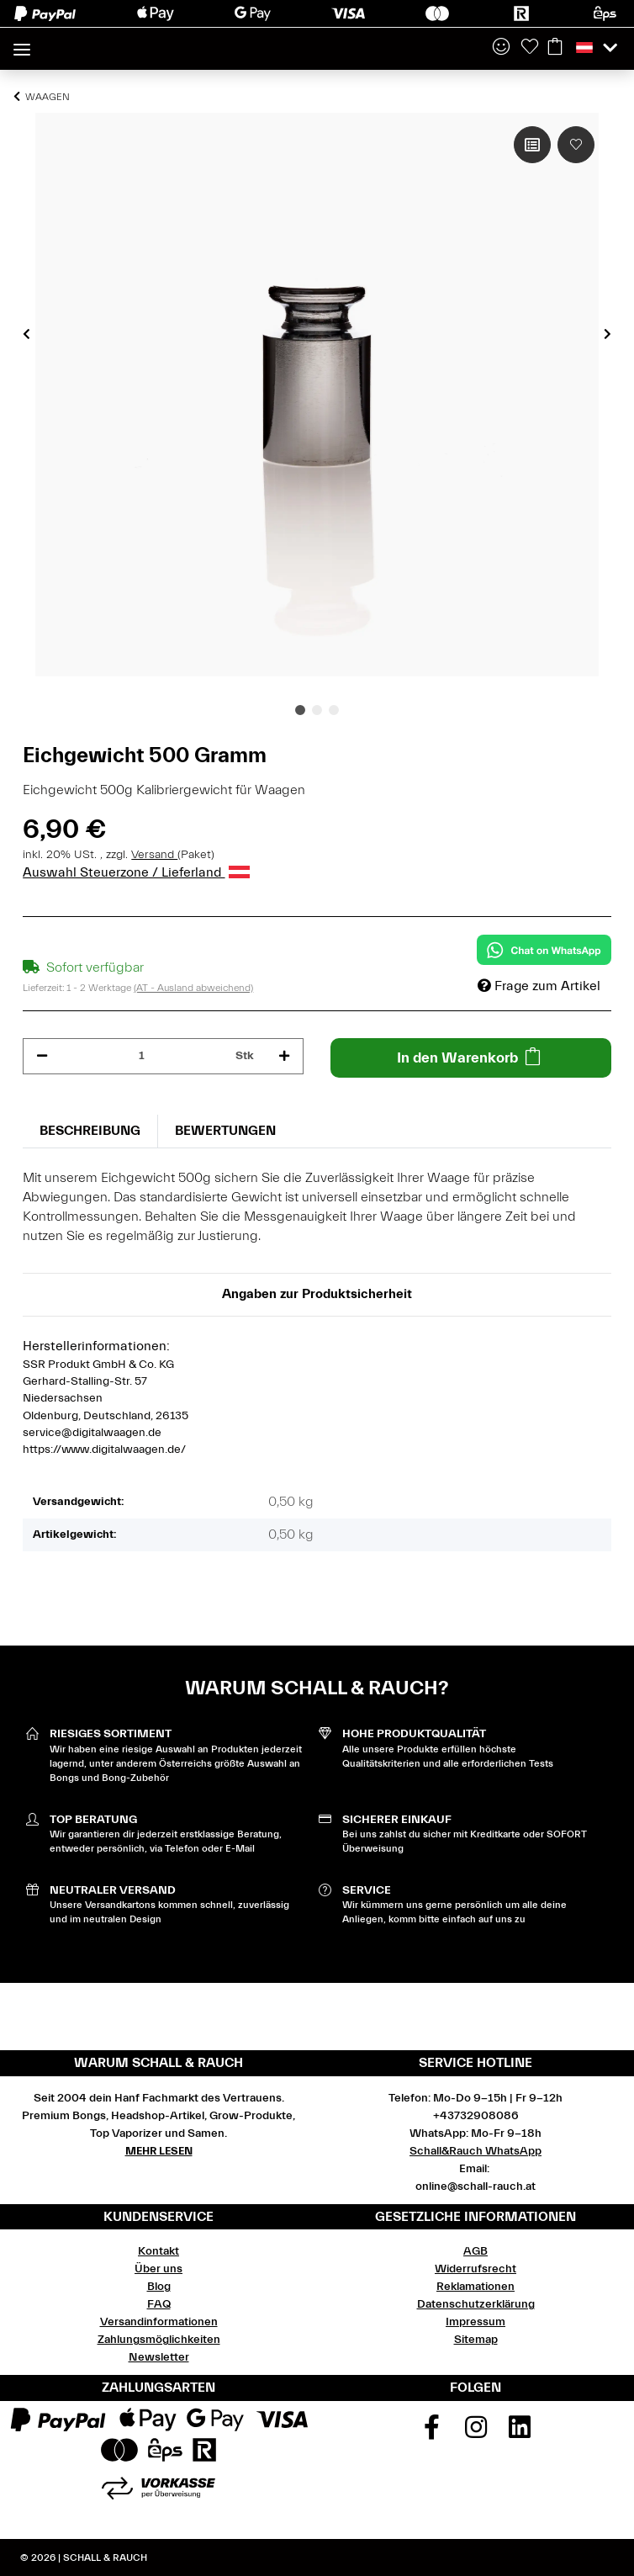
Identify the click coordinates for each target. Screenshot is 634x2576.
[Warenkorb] (555, 48)
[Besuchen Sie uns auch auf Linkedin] (520, 2433)
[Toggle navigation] (21, 42)
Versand (154, 854)
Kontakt (158, 2251)
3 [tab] (334, 710)
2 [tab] (317, 710)
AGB (475, 2251)
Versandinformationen (159, 2322)
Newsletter (159, 2357)
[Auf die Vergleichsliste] (532, 144)
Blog (159, 2286)
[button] (501, 48)
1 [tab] (300, 710)
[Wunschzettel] (529, 48)
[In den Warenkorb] (470, 1058)
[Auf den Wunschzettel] (575, 144)
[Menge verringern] (42, 1056)
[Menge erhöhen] (284, 1056)
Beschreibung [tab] (90, 1130)
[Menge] (142, 1056)
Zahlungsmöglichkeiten (159, 2339)
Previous (26, 334)
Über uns (158, 2269)
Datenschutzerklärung (476, 2304)
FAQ (159, 2304)
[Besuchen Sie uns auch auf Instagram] (476, 2433)
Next (607, 334)
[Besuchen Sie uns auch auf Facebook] (431, 2433)
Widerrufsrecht (475, 2269)
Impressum (475, 2322)
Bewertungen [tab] (225, 1130)
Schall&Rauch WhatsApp (475, 2151)
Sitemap (476, 2339)
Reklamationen (475, 2286)
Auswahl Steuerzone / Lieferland (136, 872)
